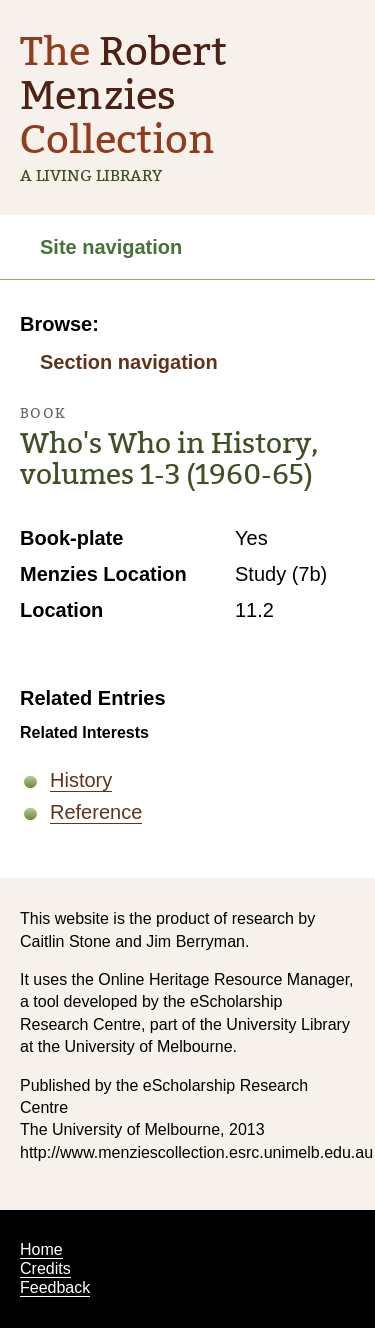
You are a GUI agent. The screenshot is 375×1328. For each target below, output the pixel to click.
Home (41, 1249)
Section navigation (129, 362)
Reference (96, 812)
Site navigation (111, 247)
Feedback (55, 1287)
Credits (45, 1268)
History (81, 780)
